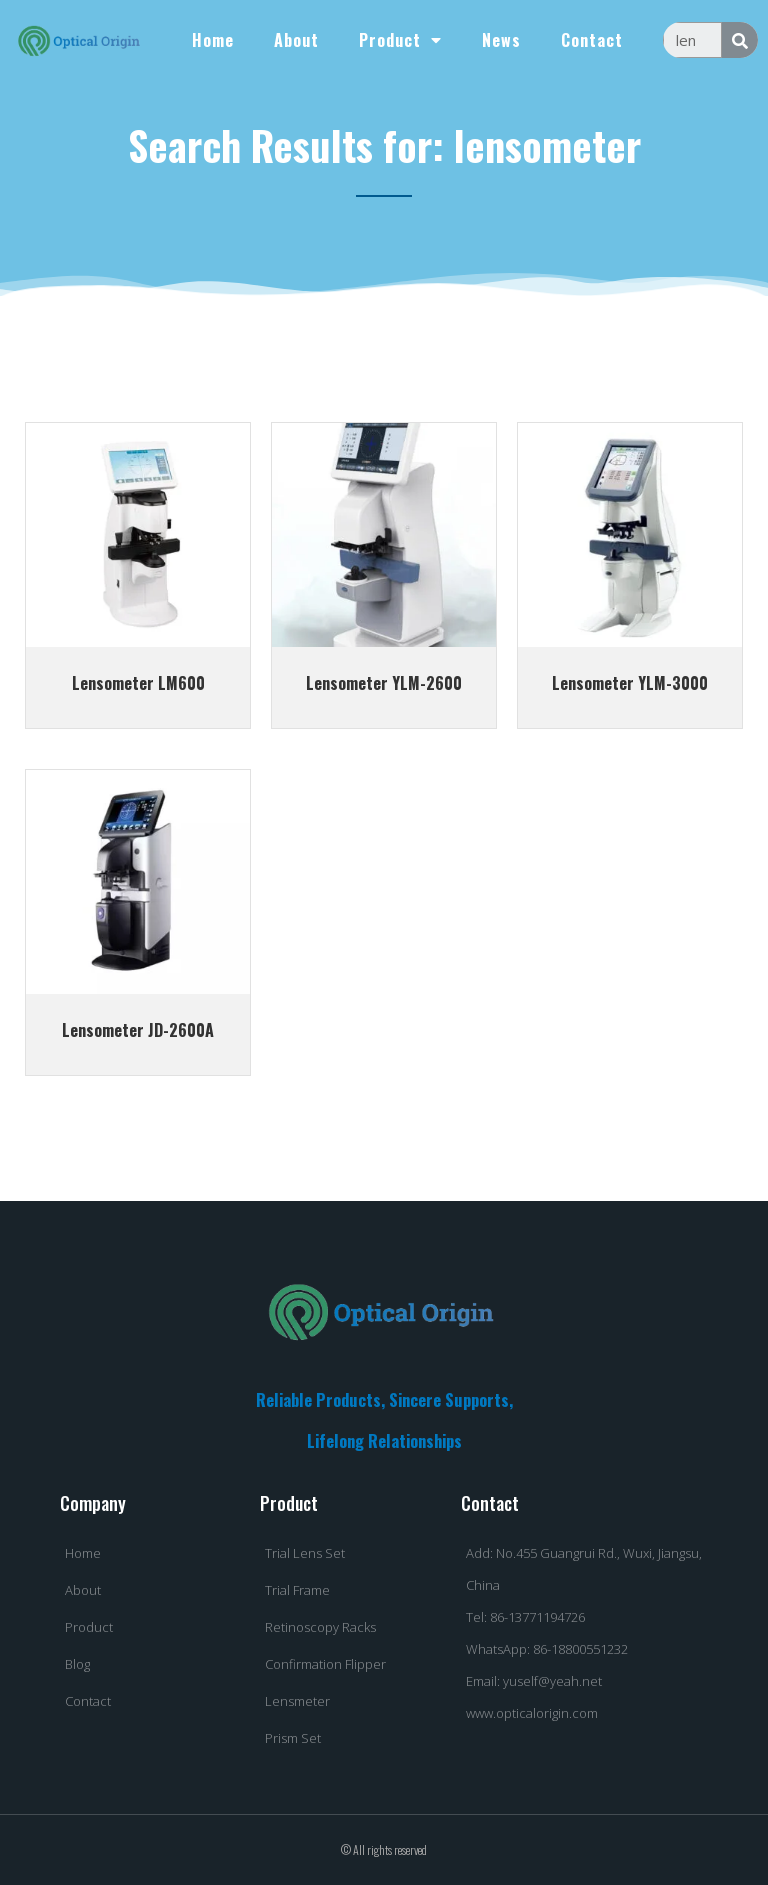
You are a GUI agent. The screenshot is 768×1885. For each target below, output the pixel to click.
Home (213, 40)
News (501, 40)
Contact (592, 40)
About (296, 40)
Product (400, 40)
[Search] (740, 40)
